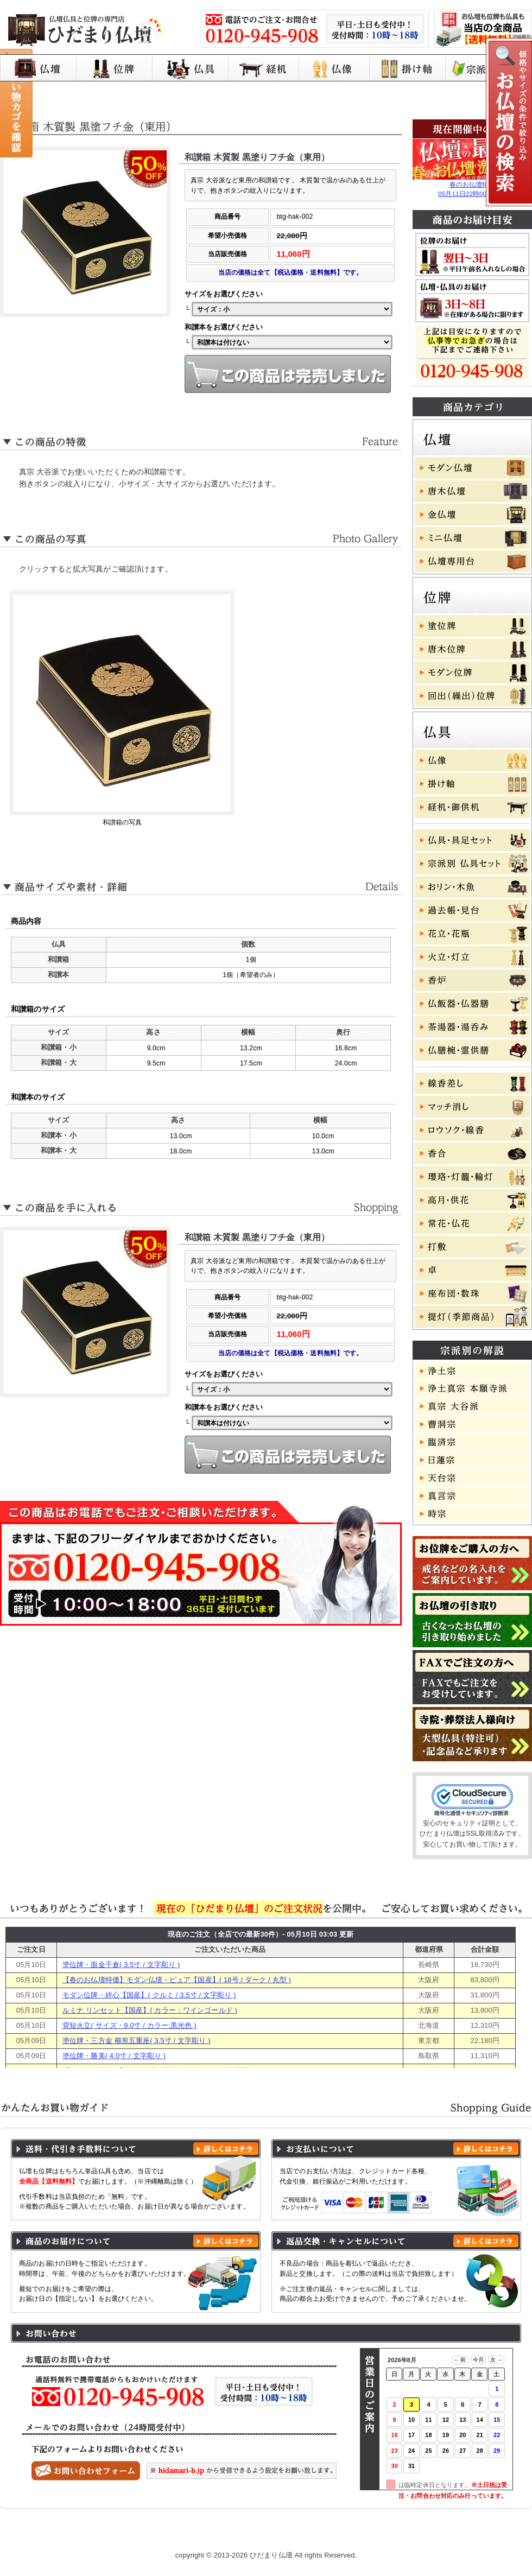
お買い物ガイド (165, 2533)
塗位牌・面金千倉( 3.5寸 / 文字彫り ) (121, 1964)
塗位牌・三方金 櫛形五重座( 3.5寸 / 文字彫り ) (136, 2040)
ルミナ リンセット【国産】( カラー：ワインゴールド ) (149, 2010)
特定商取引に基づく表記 (337, 2533)
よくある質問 (418, 2533)
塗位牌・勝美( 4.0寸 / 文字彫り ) (114, 2056)
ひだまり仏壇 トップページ (77, 2533)
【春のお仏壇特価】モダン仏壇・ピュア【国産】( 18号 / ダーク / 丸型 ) (176, 1980)
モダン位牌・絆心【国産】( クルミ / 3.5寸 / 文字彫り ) (149, 1995)
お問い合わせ (481, 2533)
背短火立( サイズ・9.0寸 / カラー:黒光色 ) (129, 2025)
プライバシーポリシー (244, 2533)
